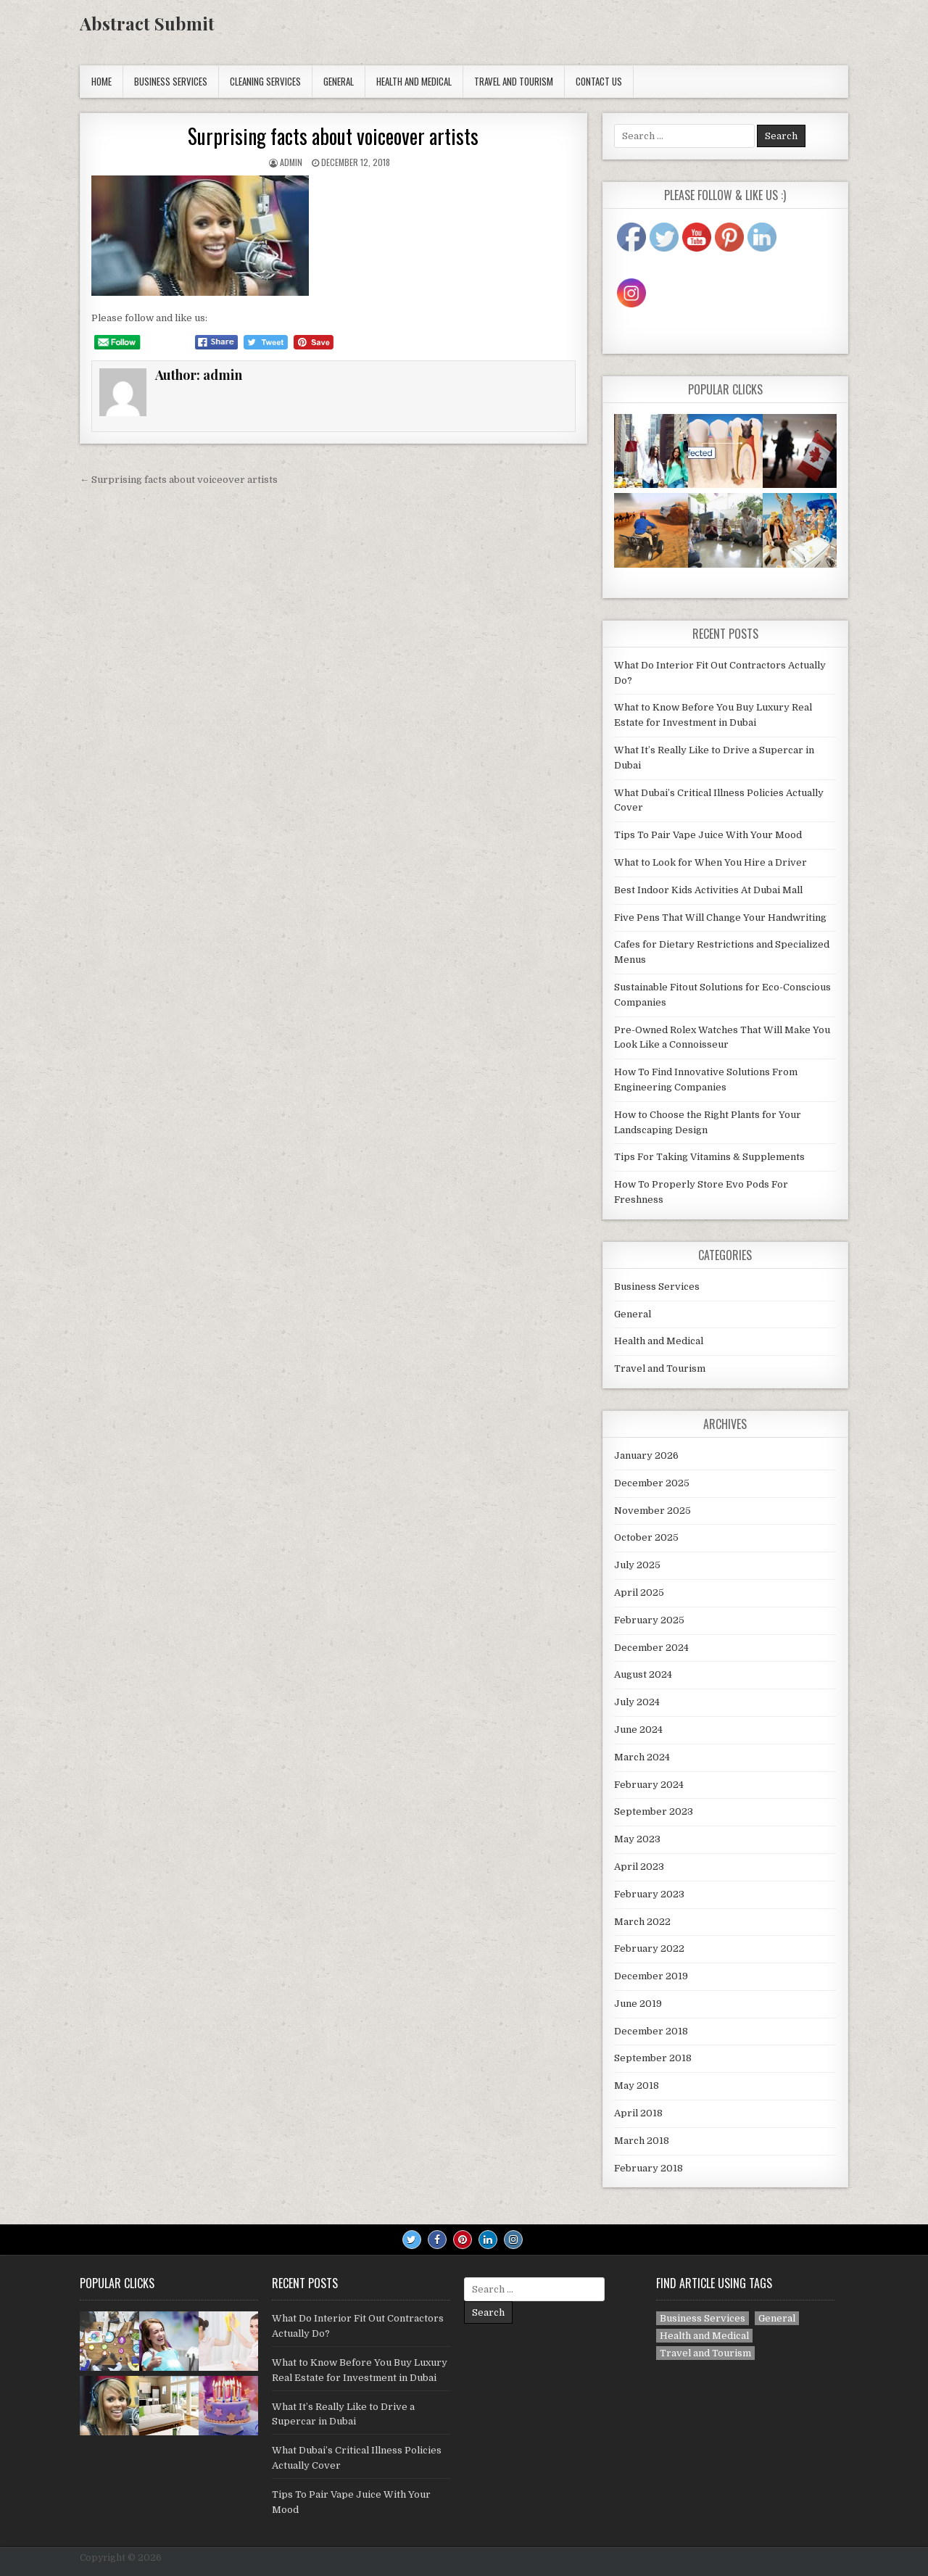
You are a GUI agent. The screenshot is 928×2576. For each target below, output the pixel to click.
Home (101, 81)
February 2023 (649, 1894)
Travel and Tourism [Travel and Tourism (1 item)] (705, 2353)
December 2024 (651, 1647)
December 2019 (651, 1976)
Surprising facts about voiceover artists (333, 136)
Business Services (170, 81)
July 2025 (637, 1565)
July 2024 (637, 1702)
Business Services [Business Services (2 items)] (702, 2318)
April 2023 (639, 1866)
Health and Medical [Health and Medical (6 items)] (704, 2335)
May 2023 (637, 1839)
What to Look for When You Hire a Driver (710, 862)
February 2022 (649, 1948)
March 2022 (642, 1921)
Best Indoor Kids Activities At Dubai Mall (708, 890)
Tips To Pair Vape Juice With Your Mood (708, 834)
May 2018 (636, 2085)
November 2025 (652, 1510)
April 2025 (639, 1592)
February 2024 (649, 1784)
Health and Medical (414, 81)
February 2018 (648, 2168)
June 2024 (638, 1729)
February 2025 (649, 1620)
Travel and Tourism (513, 81)
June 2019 (638, 2003)
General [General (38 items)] (776, 2318)
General (338, 81)
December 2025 (651, 1483)
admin (291, 162)
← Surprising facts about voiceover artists (179, 479)
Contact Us (599, 81)
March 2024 (642, 1757)
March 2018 (641, 2140)
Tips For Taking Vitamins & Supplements (709, 1156)
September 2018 (653, 2058)
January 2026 (646, 1455)
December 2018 (651, 2031)
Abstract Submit (147, 23)
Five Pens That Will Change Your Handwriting (720, 917)
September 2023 (653, 1811)
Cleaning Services (265, 81)
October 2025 (646, 1537)
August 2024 (643, 1674)
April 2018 (638, 2113)
